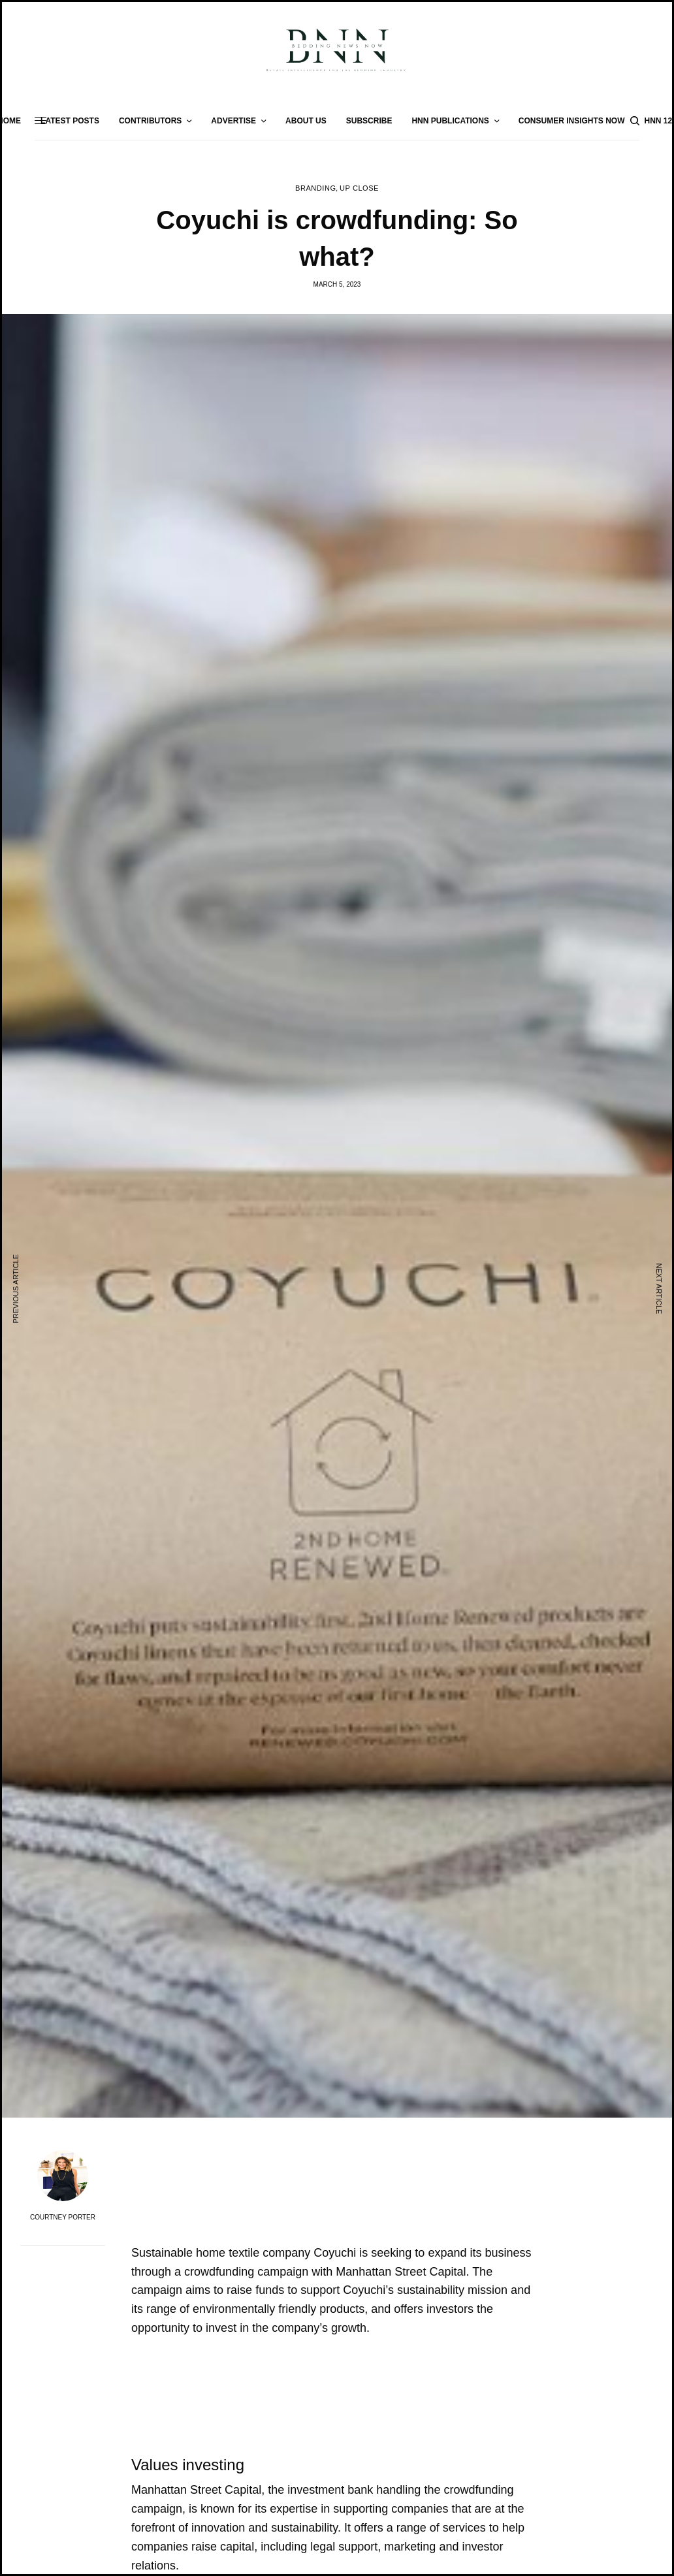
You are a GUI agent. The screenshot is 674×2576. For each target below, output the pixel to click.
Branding (315, 188)
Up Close (359, 188)
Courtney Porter (62, 2217)
